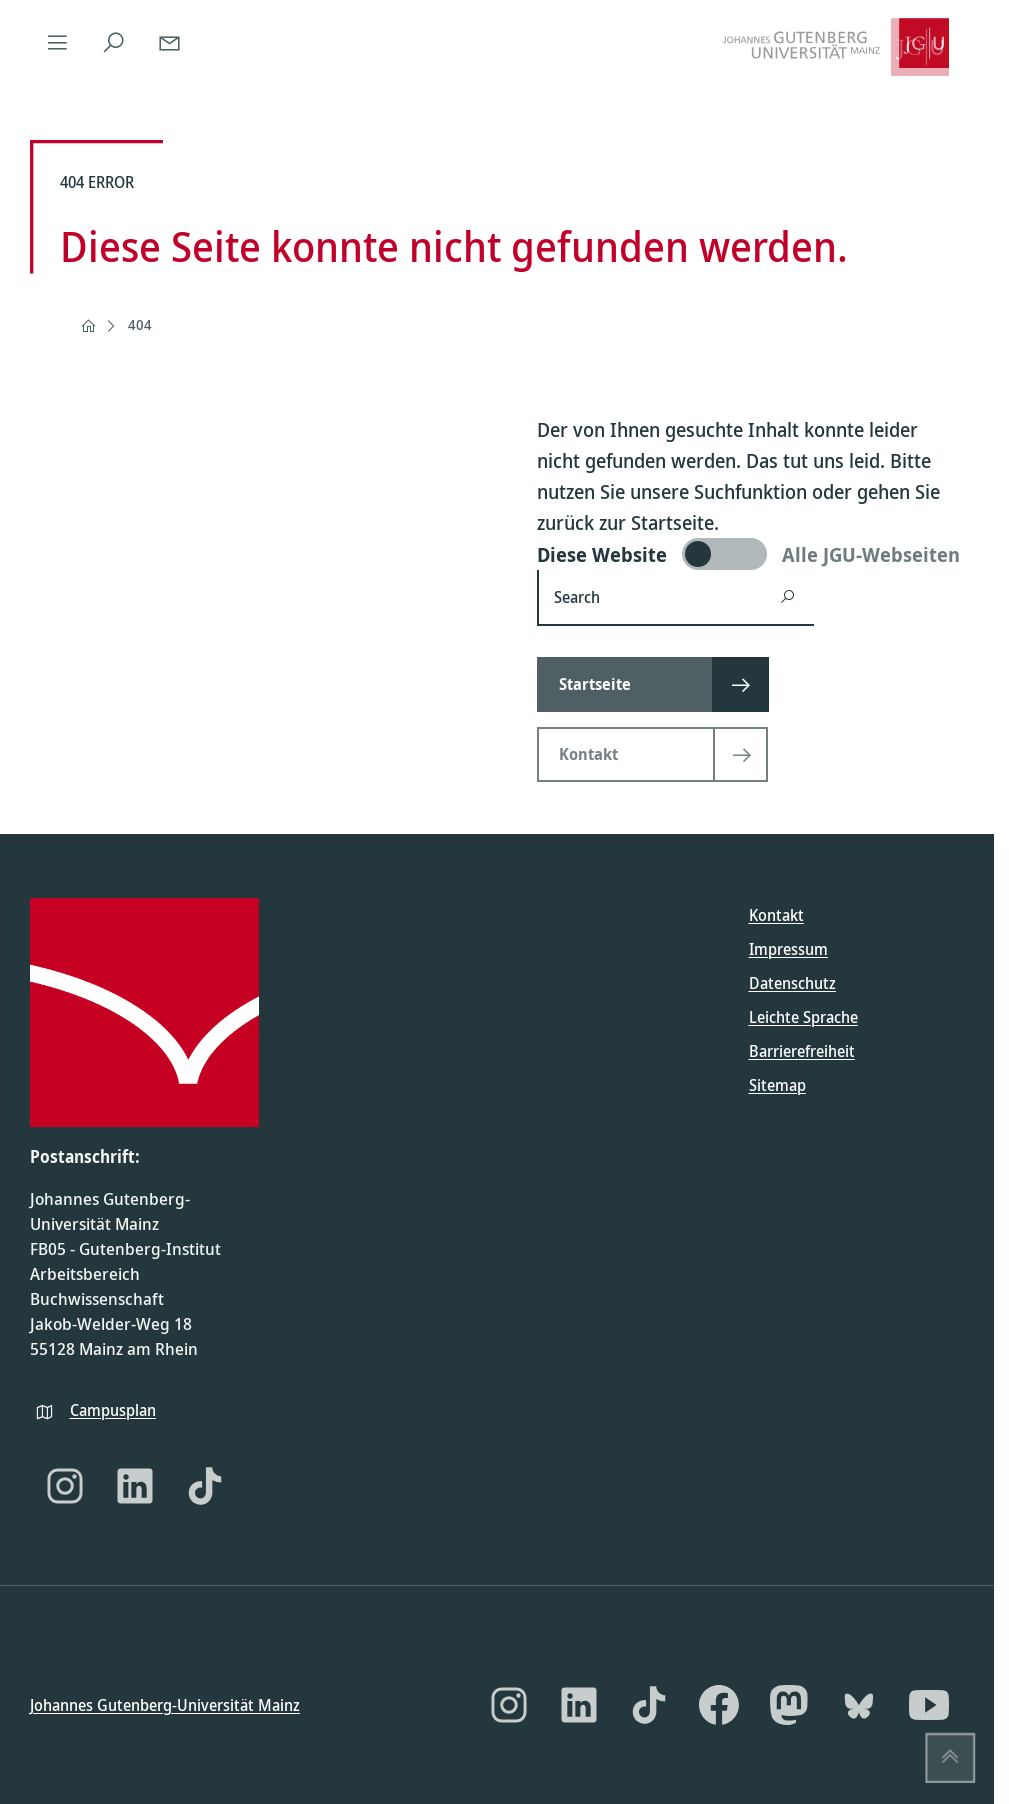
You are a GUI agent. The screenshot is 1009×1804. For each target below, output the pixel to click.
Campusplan (113, 1409)
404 (140, 324)
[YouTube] (929, 1705)
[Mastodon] (789, 1705)
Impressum (788, 949)
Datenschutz (792, 983)
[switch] (750, 554)
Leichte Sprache (803, 1017)
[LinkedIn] (135, 1486)
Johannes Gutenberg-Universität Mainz (165, 1704)
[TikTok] (205, 1486)
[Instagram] (65, 1486)
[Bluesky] (859, 1705)
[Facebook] (719, 1705)
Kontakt (776, 915)
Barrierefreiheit (802, 1051)
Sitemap (777, 1085)
